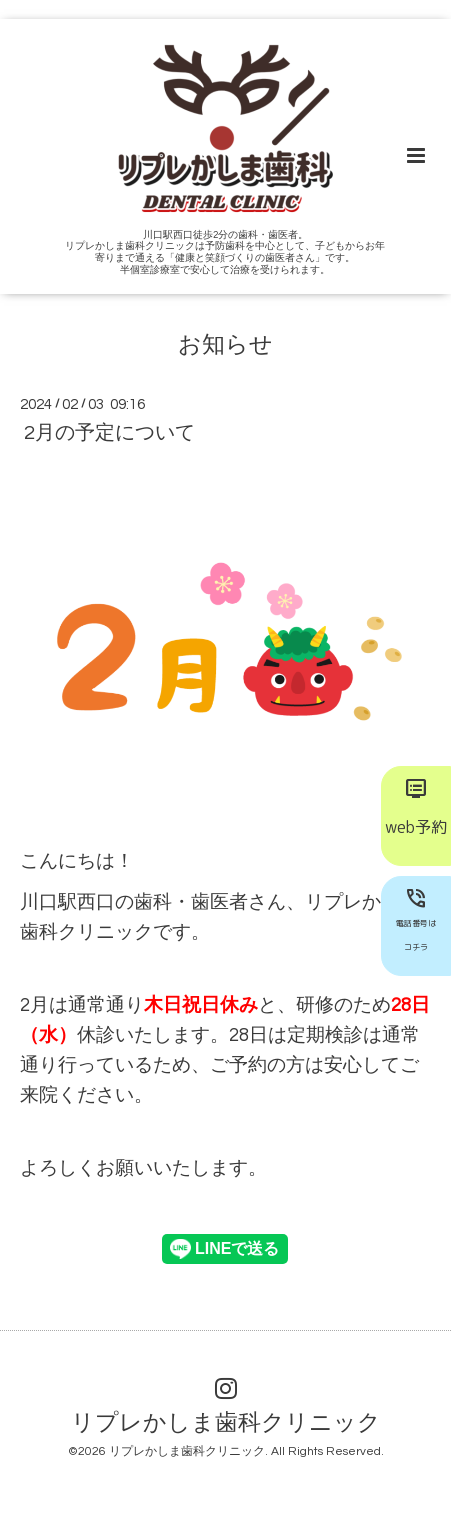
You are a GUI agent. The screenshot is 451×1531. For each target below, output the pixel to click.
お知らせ (225, 344)
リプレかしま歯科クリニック (226, 1423)
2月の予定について (109, 433)
